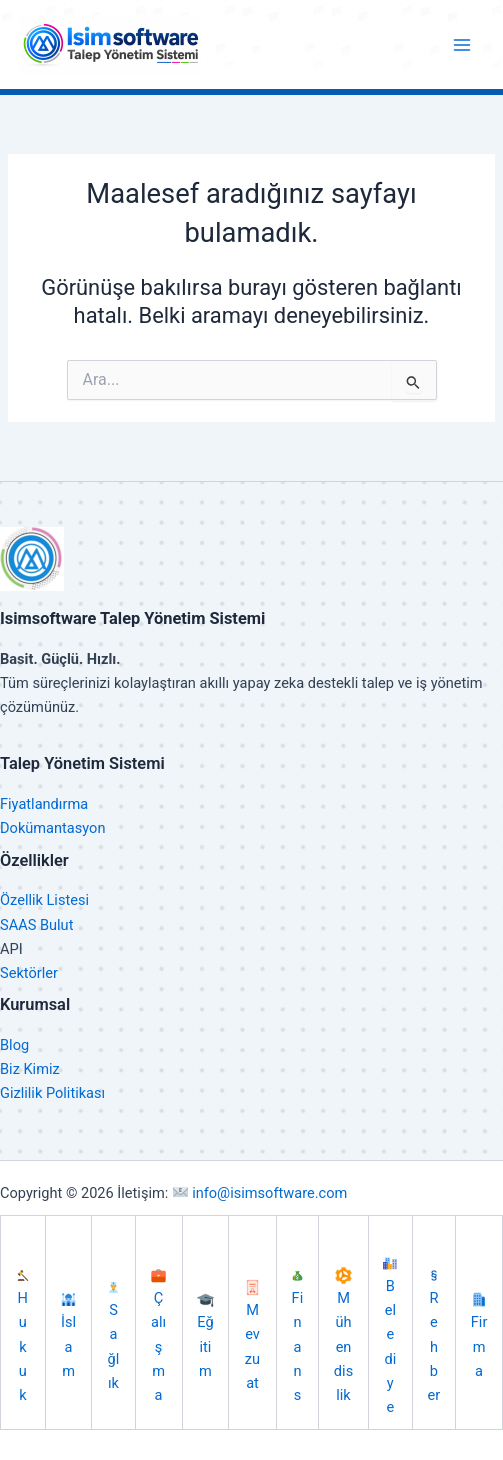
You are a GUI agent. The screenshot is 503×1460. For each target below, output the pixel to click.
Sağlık (113, 1336)
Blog (14, 1045)
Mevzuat (252, 1335)
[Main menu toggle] (462, 45)
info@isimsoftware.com (260, 1193)
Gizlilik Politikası (52, 1093)
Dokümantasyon (52, 828)
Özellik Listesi (44, 900)
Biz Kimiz (30, 1069)
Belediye (390, 1336)
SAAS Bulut (36, 925)
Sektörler (29, 973)
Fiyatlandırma (44, 804)
